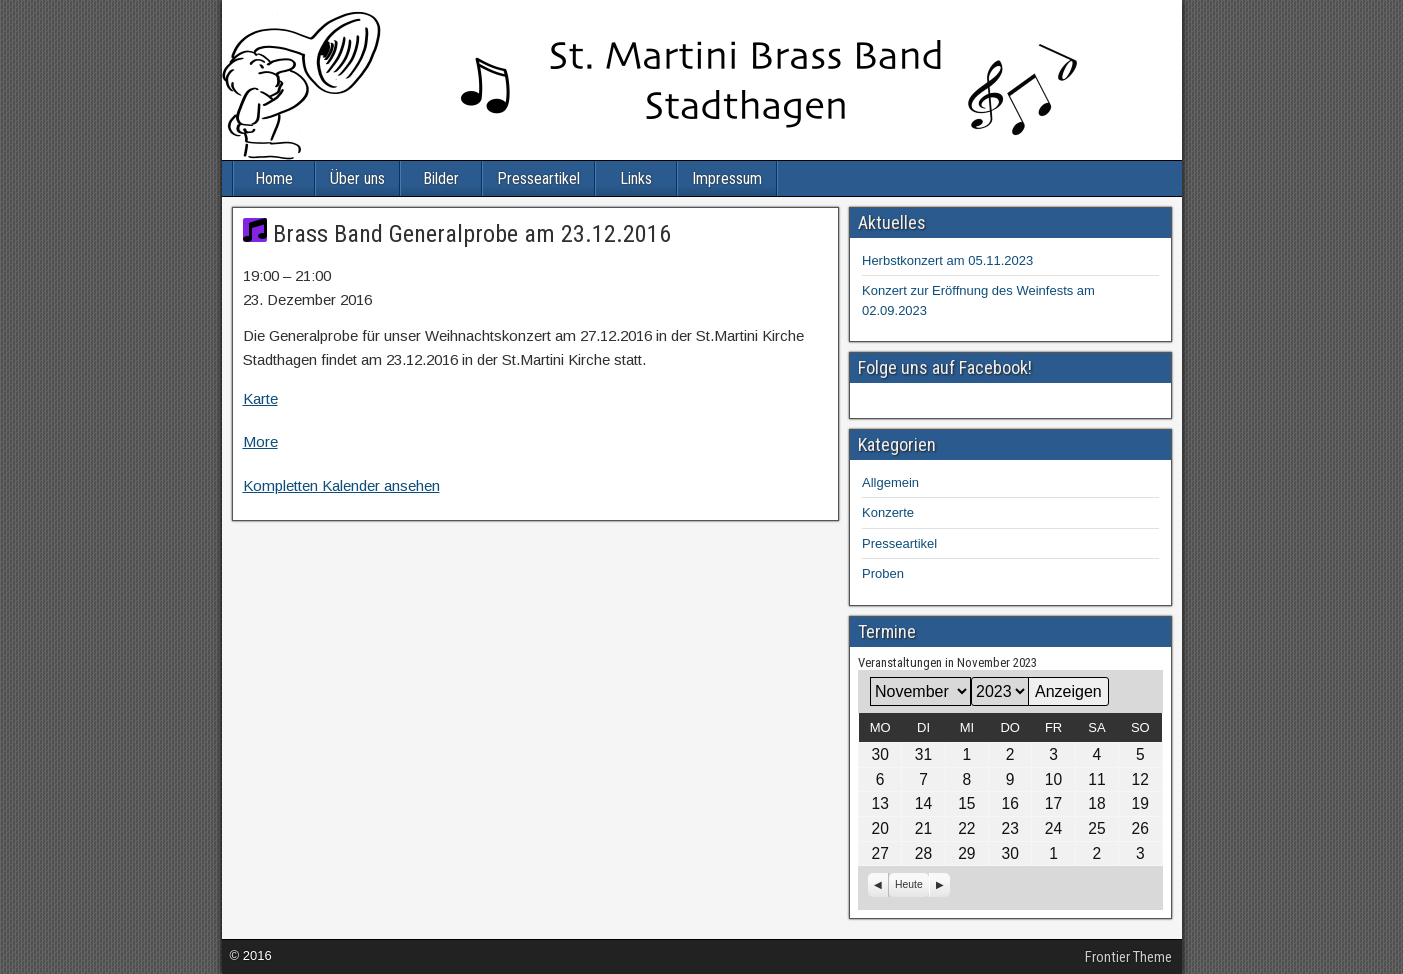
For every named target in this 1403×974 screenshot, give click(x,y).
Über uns (357, 178)
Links (636, 178)
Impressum (727, 178)
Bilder (441, 178)
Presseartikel (538, 178)
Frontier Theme (1128, 957)
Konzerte (888, 512)
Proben (883, 573)
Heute (909, 884)
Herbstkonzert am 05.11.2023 (947, 260)
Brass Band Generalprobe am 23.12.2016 (457, 234)
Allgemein (890, 482)
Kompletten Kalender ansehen (341, 485)
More (260, 441)
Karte (260, 398)
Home (274, 178)
